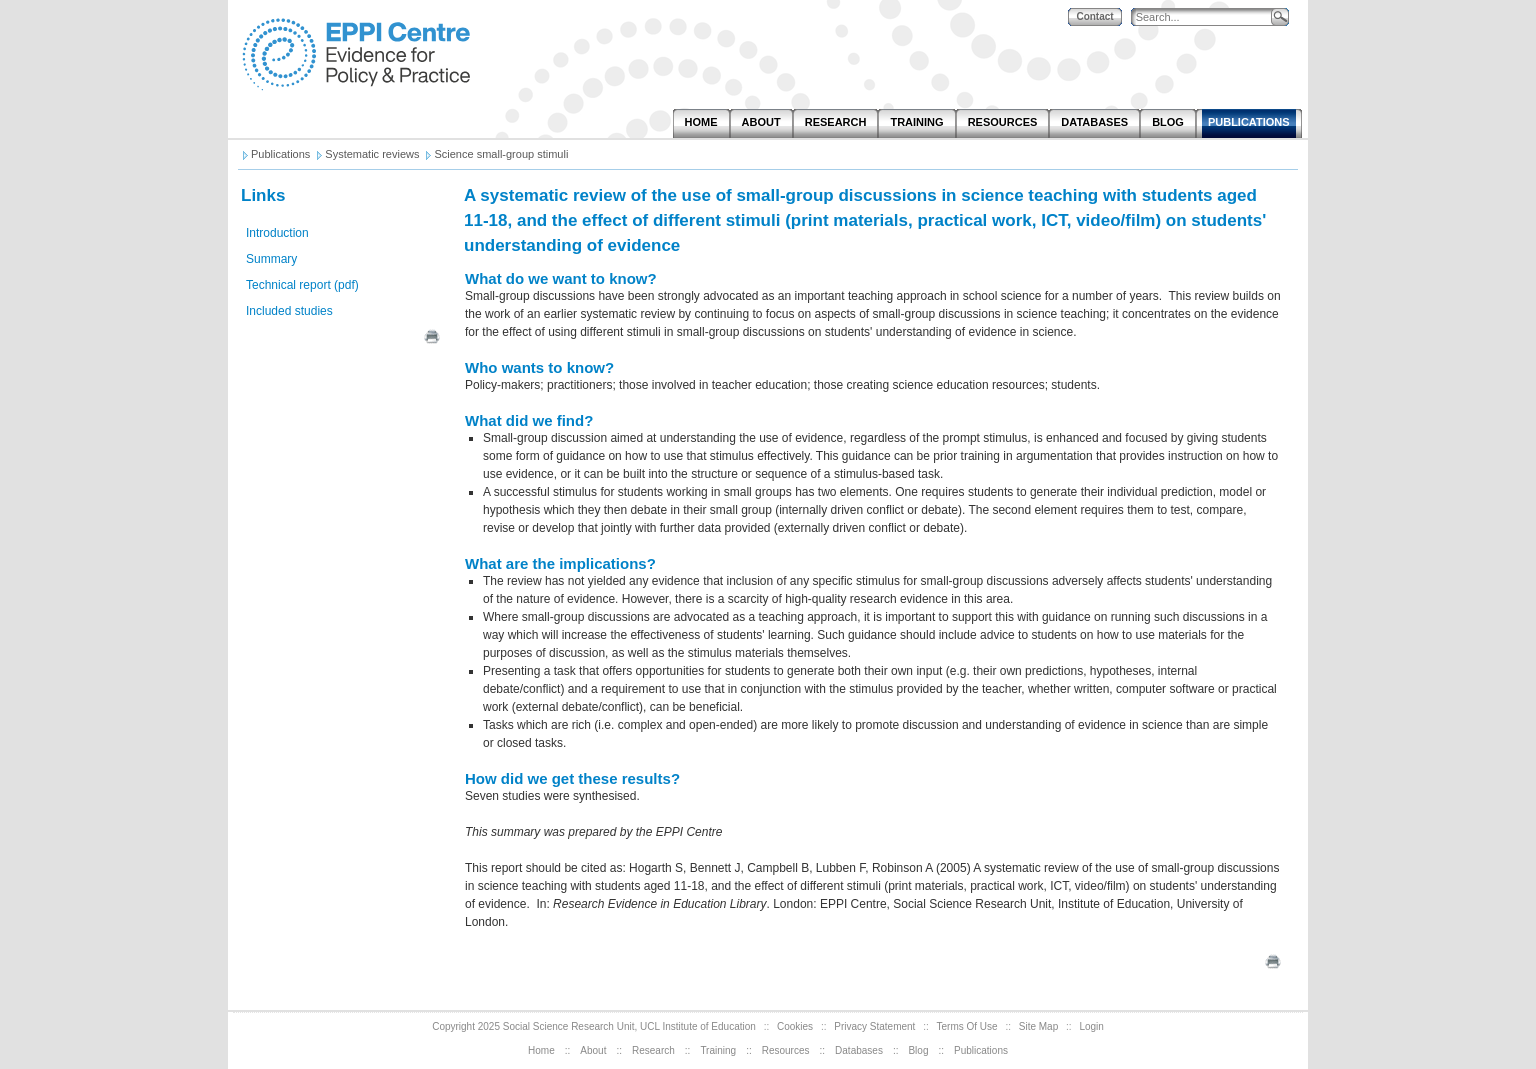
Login (1091, 1026)
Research (653, 1050)
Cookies (795, 1026)
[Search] (1206, 17)
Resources (786, 1050)
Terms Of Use (967, 1026)
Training (718, 1050)
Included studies (289, 311)
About (593, 1050)
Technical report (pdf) (302, 285)
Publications (981, 1050)
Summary (271, 259)
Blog (918, 1050)
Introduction (277, 233)
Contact (1094, 16)
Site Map (1038, 1026)
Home (541, 1050)
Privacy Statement (874, 1026)
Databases (859, 1050)
